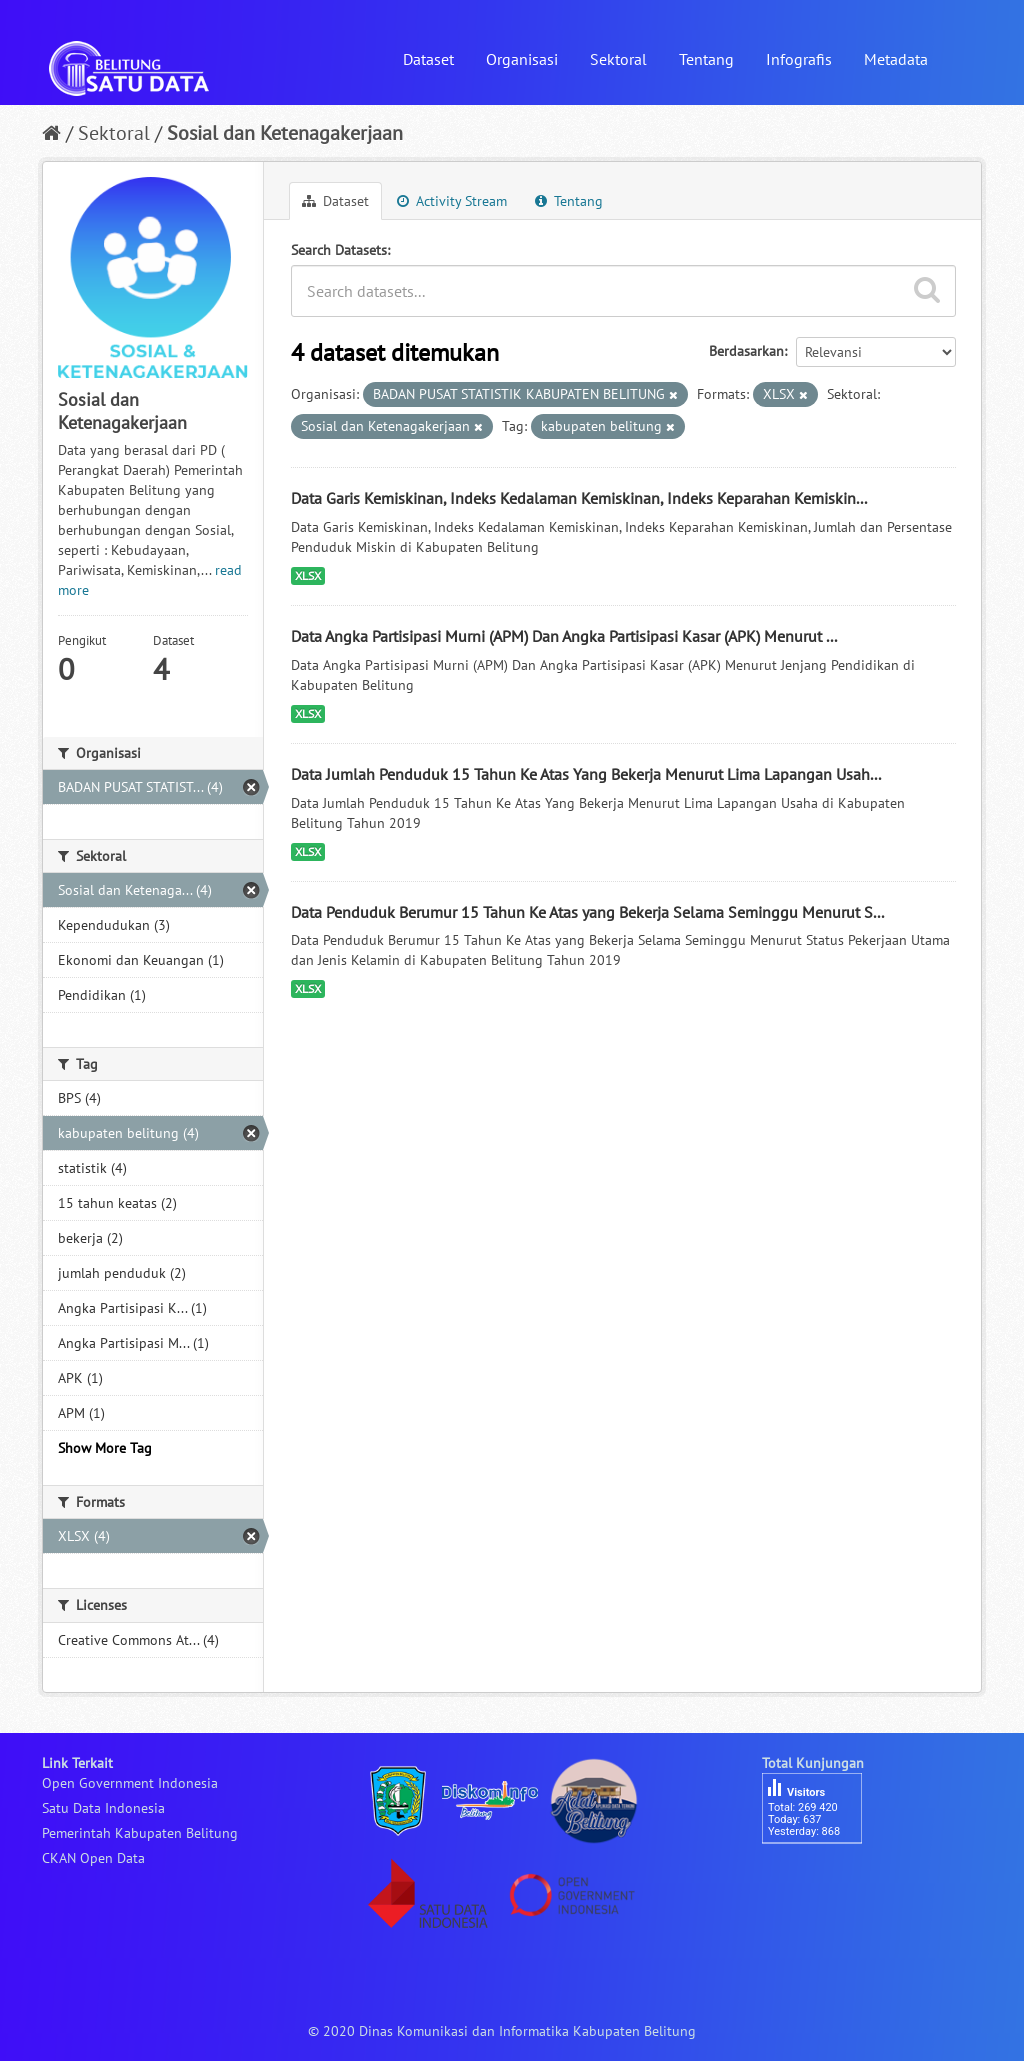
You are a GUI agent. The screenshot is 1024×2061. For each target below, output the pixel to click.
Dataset (428, 59)
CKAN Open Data (93, 1858)
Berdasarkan (746, 351)
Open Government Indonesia (130, 1783)
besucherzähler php (822, 1878)
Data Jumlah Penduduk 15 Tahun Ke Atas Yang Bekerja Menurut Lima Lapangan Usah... (586, 774)
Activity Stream (452, 201)
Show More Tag (105, 1448)
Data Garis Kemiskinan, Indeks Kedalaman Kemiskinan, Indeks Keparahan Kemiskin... (579, 498)
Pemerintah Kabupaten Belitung (140, 1833)
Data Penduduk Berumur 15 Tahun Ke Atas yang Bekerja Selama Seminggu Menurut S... (587, 912)
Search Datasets (339, 250)
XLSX (308, 575)
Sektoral (618, 59)
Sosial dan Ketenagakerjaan (285, 133)
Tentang (706, 59)
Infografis (799, 59)
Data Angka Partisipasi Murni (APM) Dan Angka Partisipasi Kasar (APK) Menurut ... (564, 636)
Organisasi (522, 59)
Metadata (896, 59)
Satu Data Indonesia (103, 1808)
